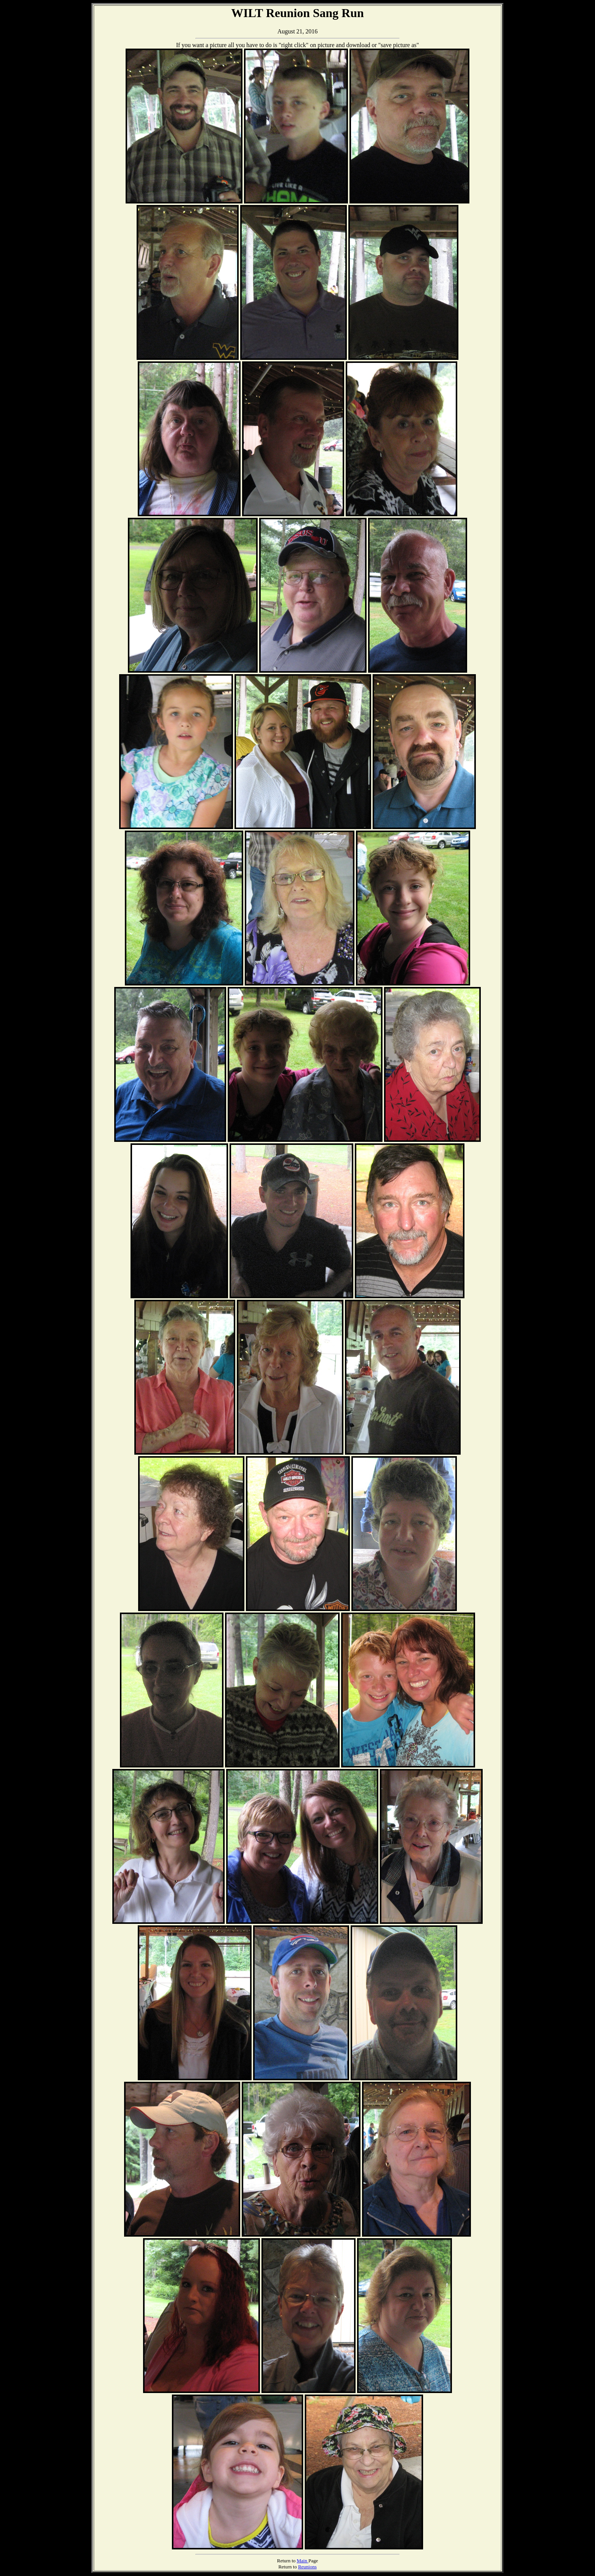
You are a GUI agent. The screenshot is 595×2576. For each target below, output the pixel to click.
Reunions (307, 2567)
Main (303, 2560)
